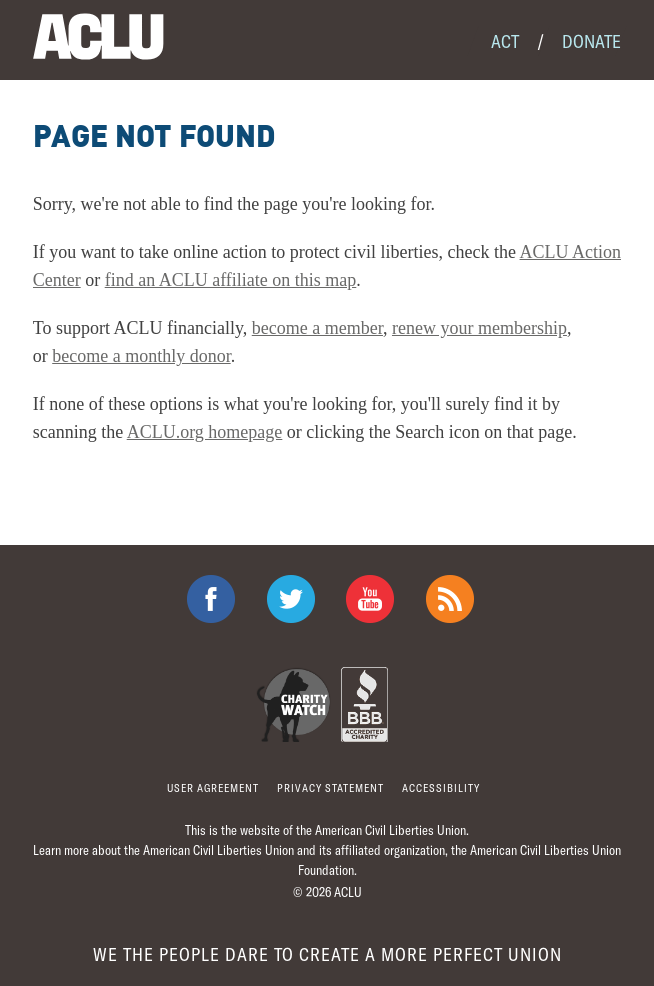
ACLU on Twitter (291, 599)
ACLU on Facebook (211, 599)
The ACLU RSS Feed (450, 599)
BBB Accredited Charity (364, 704)
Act (505, 41)
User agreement (213, 787)
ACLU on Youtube (370, 599)
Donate (591, 41)
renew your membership (479, 328)
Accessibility (441, 787)
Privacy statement (330, 787)
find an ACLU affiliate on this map (231, 280)
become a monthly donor (141, 356)
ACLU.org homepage (205, 432)
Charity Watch (293, 704)
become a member (317, 328)
